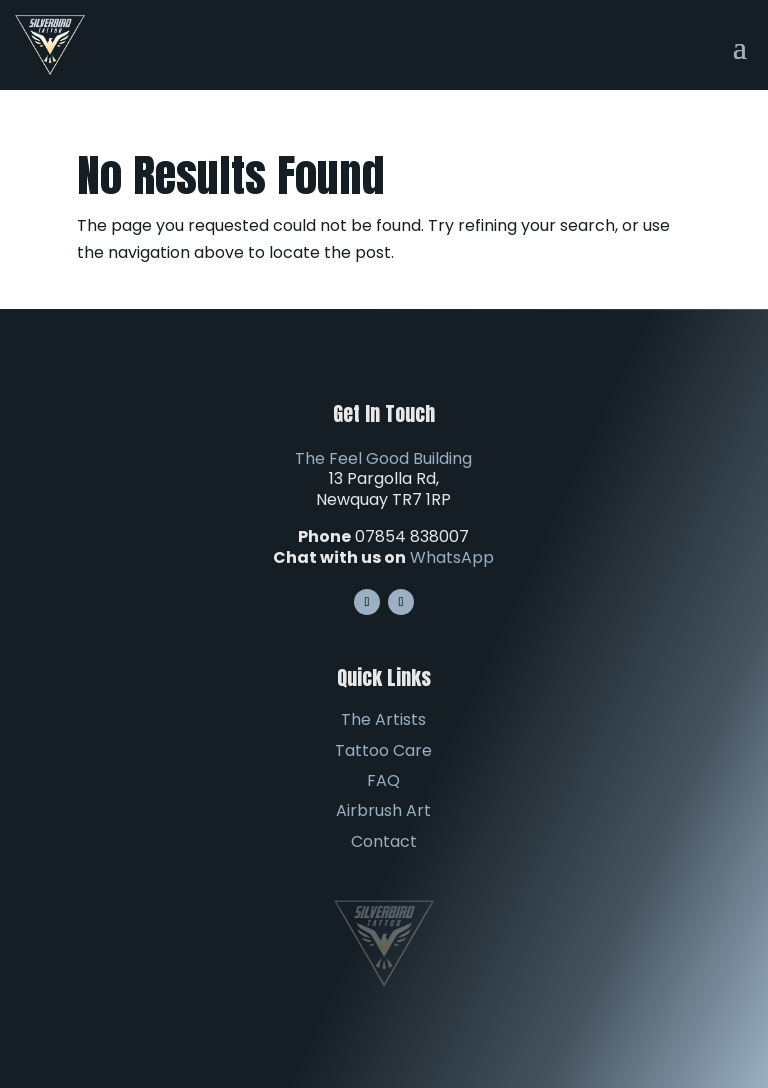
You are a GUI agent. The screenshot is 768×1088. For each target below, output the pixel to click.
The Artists (383, 719)
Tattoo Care (383, 750)
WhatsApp (452, 557)
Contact (384, 841)
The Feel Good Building (383, 458)
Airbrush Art (383, 810)
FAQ (383, 780)
